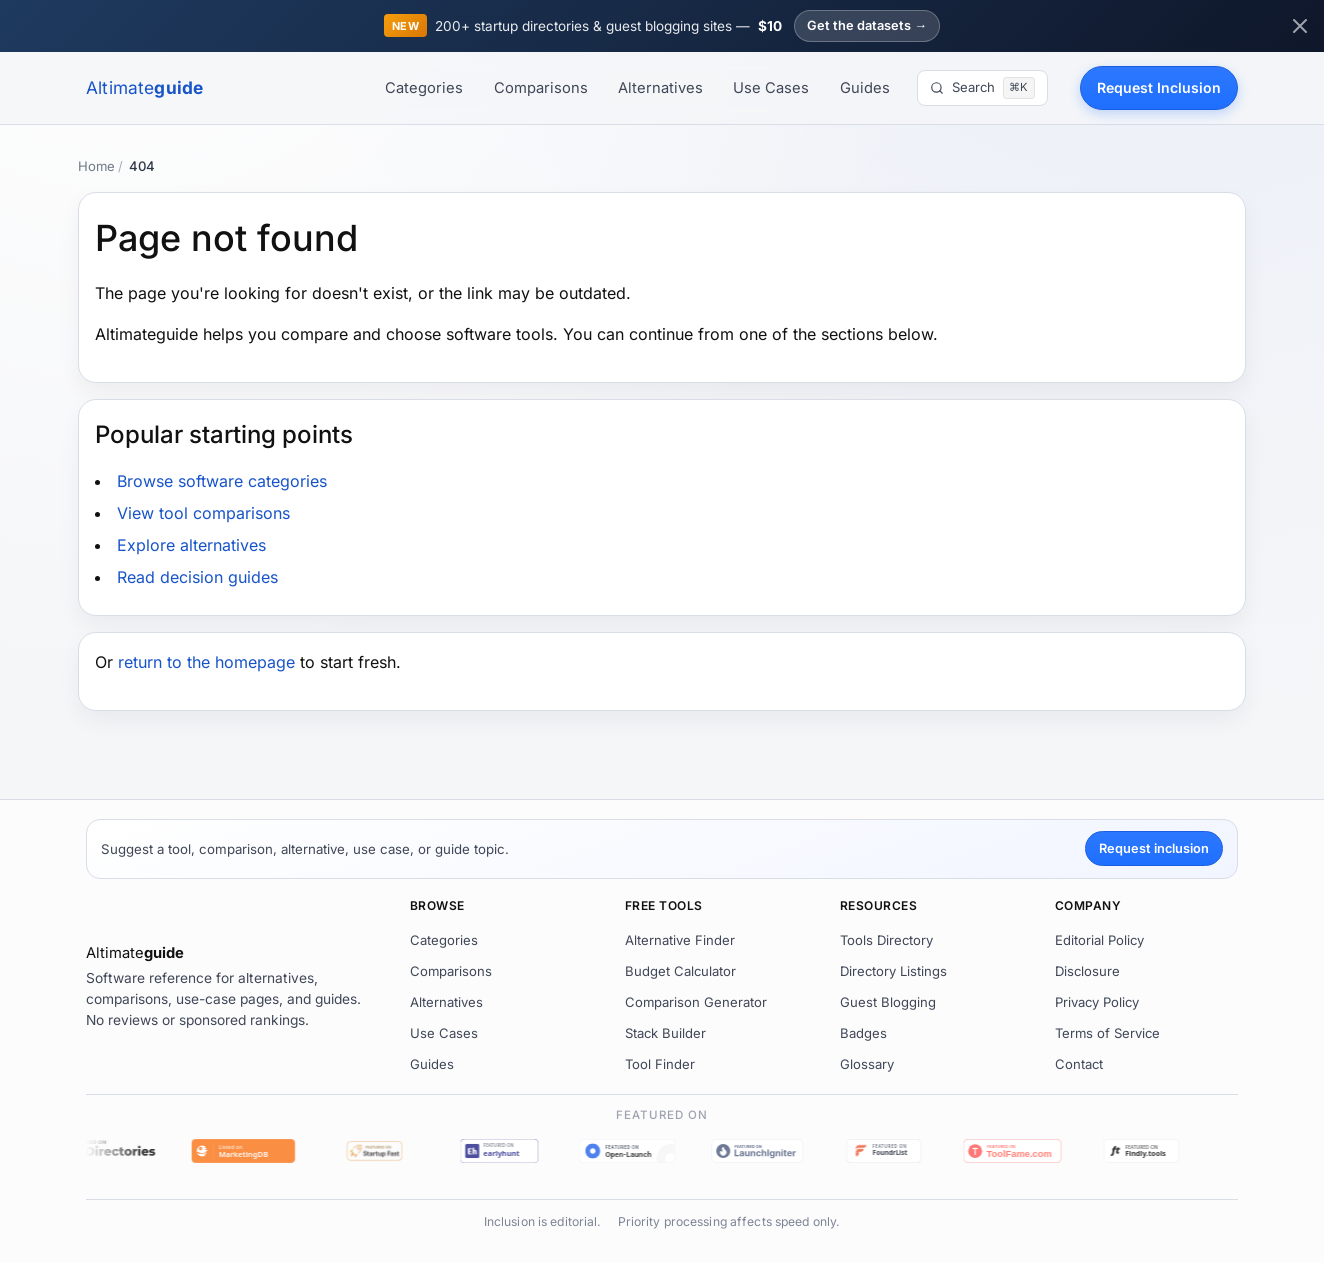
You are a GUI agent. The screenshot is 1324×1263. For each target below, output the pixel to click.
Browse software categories (222, 481)
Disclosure (1087, 971)
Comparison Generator (696, 1002)
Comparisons (541, 88)
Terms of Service (1107, 1033)
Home (96, 166)
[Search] (982, 88)
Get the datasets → (867, 25)
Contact (1079, 1064)
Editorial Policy (1099, 940)
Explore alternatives (191, 545)
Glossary (867, 1064)
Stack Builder (665, 1033)
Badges (863, 1033)
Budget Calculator (680, 971)
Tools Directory (886, 940)
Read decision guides (197, 577)
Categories (424, 88)
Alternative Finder (680, 940)
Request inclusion (1154, 848)
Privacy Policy (1097, 1002)
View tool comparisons (203, 513)
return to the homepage (206, 662)
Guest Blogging (888, 1002)
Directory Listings (893, 971)
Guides (865, 88)
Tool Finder (660, 1064)
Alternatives (660, 88)
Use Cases (771, 88)
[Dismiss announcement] (1300, 26)
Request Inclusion (1159, 87)
